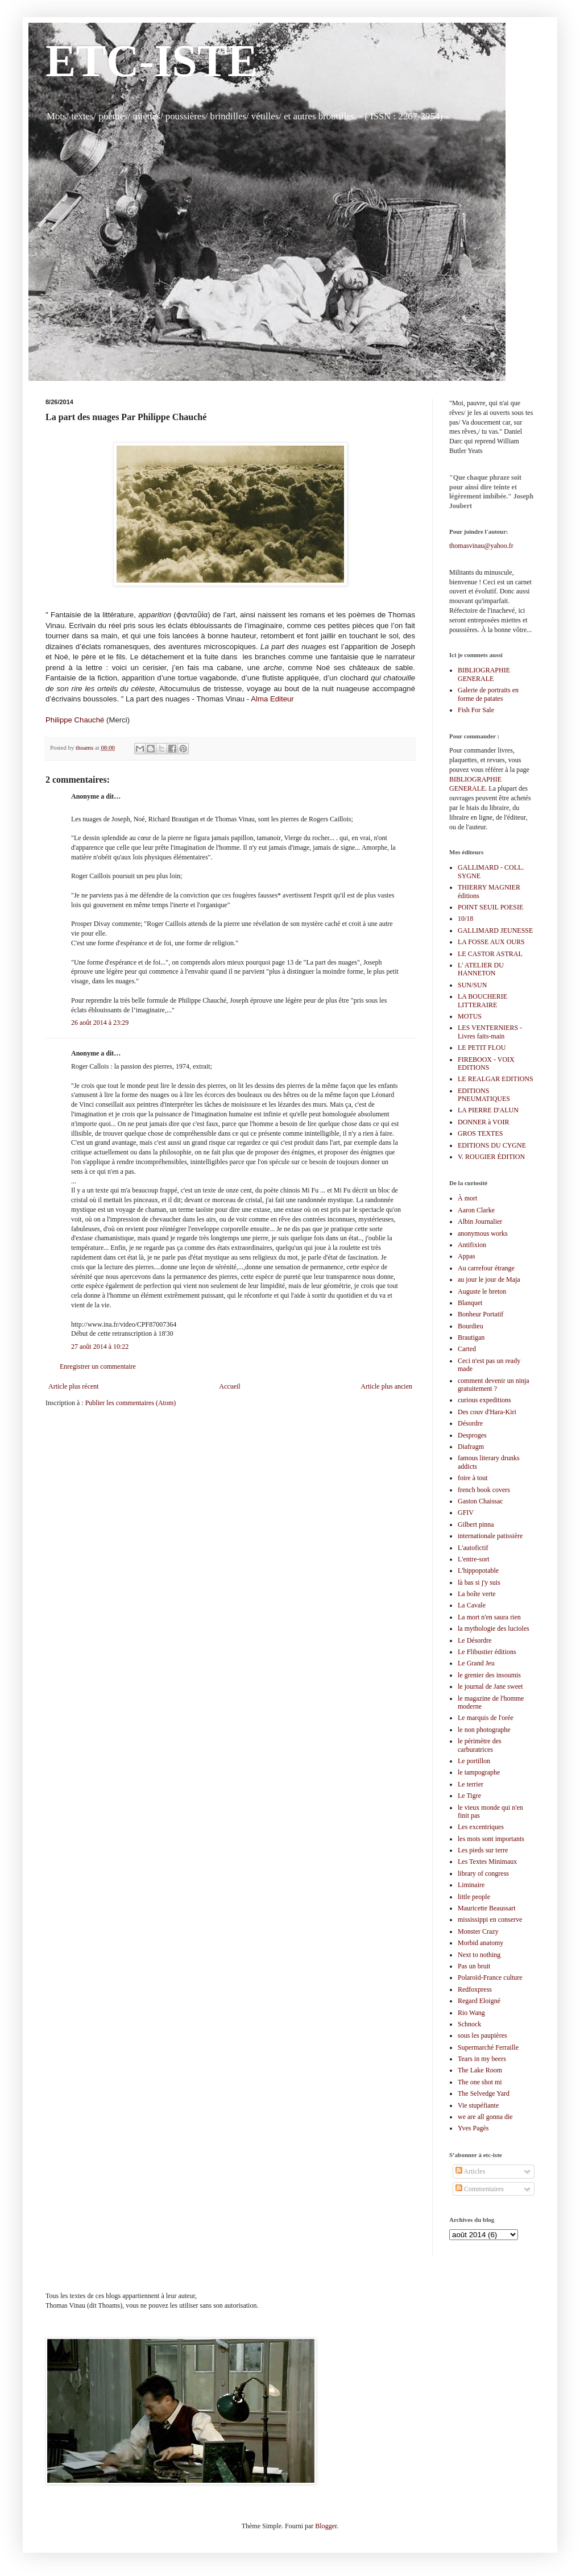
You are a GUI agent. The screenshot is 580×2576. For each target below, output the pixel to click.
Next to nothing (479, 1955)
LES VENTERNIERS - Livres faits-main (490, 1032)
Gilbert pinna (476, 1524)
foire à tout (473, 1478)
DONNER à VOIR (483, 1122)
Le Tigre (469, 1796)
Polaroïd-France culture (490, 1977)
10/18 (465, 919)
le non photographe (484, 1730)
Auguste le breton (482, 1291)
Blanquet (470, 1303)
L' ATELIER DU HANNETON (481, 969)
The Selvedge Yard (483, 2093)
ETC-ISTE (151, 61)
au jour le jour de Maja (489, 1279)
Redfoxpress (475, 1989)
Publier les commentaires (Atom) (130, 1403)
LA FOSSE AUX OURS (491, 942)
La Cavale (472, 1605)
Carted (467, 1349)
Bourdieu (470, 1326)
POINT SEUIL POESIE (490, 907)
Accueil (229, 1386)
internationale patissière (490, 1536)
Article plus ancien (386, 1386)
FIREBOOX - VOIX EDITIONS (486, 1063)
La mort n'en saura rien (489, 1617)
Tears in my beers (482, 2059)
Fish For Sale (476, 710)
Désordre (470, 1423)
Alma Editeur (273, 699)
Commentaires (479, 2189)
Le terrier (470, 1784)
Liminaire (471, 1885)
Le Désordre (475, 1640)
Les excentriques (481, 1827)
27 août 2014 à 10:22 (100, 1347)
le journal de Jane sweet (490, 1686)
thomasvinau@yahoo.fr (481, 546)
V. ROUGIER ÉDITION (491, 1157)
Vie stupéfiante (478, 2105)
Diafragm (471, 1447)
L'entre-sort (473, 1559)
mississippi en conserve (490, 1919)
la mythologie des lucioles (493, 1628)
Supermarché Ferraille (488, 2047)
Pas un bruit (474, 1966)
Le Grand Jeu (476, 1663)
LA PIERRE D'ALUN (488, 1110)
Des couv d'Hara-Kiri (487, 1412)
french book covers (484, 1490)
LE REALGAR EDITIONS (495, 1079)
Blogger (326, 2526)
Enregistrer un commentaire (98, 1366)
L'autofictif (473, 1548)
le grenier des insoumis (489, 1675)
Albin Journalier (480, 1221)
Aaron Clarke (476, 1210)
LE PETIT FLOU (482, 1048)
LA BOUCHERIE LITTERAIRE (482, 1000)
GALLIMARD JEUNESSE (495, 930)
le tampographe (479, 1772)
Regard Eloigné (479, 2001)
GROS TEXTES (480, 1133)
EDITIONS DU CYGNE (492, 1145)
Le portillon (474, 1761)
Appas (466, 1256)
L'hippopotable (478, 1570)
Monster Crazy (478, 1931)
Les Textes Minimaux (487, 1861)
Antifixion (472, 1245)
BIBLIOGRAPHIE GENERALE (484, 674)
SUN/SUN (472, 985)
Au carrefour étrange (486, 1268)
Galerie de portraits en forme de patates (488, 694)
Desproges (472, 1435)
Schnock (469, 2024)
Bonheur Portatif (480, 1314)
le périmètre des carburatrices (480, 1745)
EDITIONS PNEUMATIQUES (484, 1095)
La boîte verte (477, 1594)
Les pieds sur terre (483, 1850)
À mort (467, 1198)
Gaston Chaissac (480, 1501)
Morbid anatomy (480, 1943)
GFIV (466, 1512)
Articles (470, 2171)
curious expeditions (484, 1400)
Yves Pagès (473, 2128)
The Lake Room (480, 2070)
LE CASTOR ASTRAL (490, 954)
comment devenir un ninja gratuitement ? (493, 1385)
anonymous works (483, 1233)
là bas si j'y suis (479, 1582)
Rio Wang (471, 2013)
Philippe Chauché (75, 720)
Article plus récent (73, 1386)
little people (474, 1897)
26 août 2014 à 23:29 (100, 1023)
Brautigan (471, 1337)
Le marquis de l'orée (485, 1718)
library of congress (483, 1873)
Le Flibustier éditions (487, 1652)
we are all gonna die (485, 2117)
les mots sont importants (491, 1839)
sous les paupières (482, 2035)
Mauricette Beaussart (487, 1908)
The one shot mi (480, 2082)
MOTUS (470, 1016)
